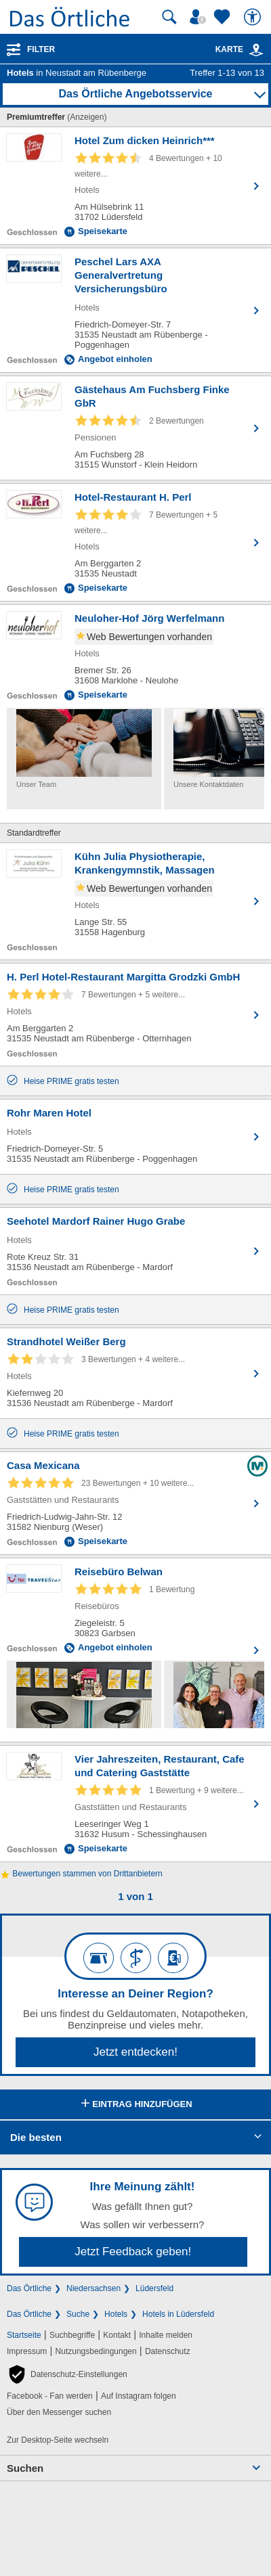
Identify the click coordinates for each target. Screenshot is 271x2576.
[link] (256, 50)
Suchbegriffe (72, 2335)
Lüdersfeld (154, 2288)
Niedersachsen (93, 2288)
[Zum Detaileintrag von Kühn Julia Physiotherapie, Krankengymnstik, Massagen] (135, 901)
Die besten (36, 2137)
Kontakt (117, 2335)
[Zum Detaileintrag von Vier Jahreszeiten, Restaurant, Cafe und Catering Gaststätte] (135, 1804)
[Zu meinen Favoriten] (223, 17)
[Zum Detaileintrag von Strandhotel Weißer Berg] (135, 1373)
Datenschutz (167, 2351)
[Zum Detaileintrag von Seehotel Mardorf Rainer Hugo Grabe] (135, 1251)
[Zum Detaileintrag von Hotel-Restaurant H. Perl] (135, 542)
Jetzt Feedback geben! (133, 2251)
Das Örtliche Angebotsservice (135, 93)
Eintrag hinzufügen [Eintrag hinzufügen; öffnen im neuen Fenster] (135, 2104)
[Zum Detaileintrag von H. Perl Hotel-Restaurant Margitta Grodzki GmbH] (135, 1014)
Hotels (115, 2314)
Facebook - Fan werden (50, 2396)
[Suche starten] (169, 17)
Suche (77, 2314)
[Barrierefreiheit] (254, 17)
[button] (67, 2374)
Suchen (25, 2468)
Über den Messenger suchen (59, 2412)
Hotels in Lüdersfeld (178, 2314)
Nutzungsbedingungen (96, 2351)
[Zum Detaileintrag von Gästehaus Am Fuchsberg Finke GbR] (135, 428)
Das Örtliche (29, 2288)
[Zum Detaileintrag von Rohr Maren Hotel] (135, 1136)
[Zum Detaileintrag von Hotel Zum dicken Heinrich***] (135, 186)
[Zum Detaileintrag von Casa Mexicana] (135, 1503)
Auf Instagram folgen (138, 2396)
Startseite (24, 2335)
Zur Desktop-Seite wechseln (57, 2440)
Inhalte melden (165, 2335)
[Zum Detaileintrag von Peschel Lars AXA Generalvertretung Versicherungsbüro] (135, 310)
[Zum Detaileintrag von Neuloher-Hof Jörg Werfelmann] (135, 656)
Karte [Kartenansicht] (239, 49)
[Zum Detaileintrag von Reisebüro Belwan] (135, 1609)
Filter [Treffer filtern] (41, 49)
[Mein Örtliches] (200, 17)
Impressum (27, 2351)
